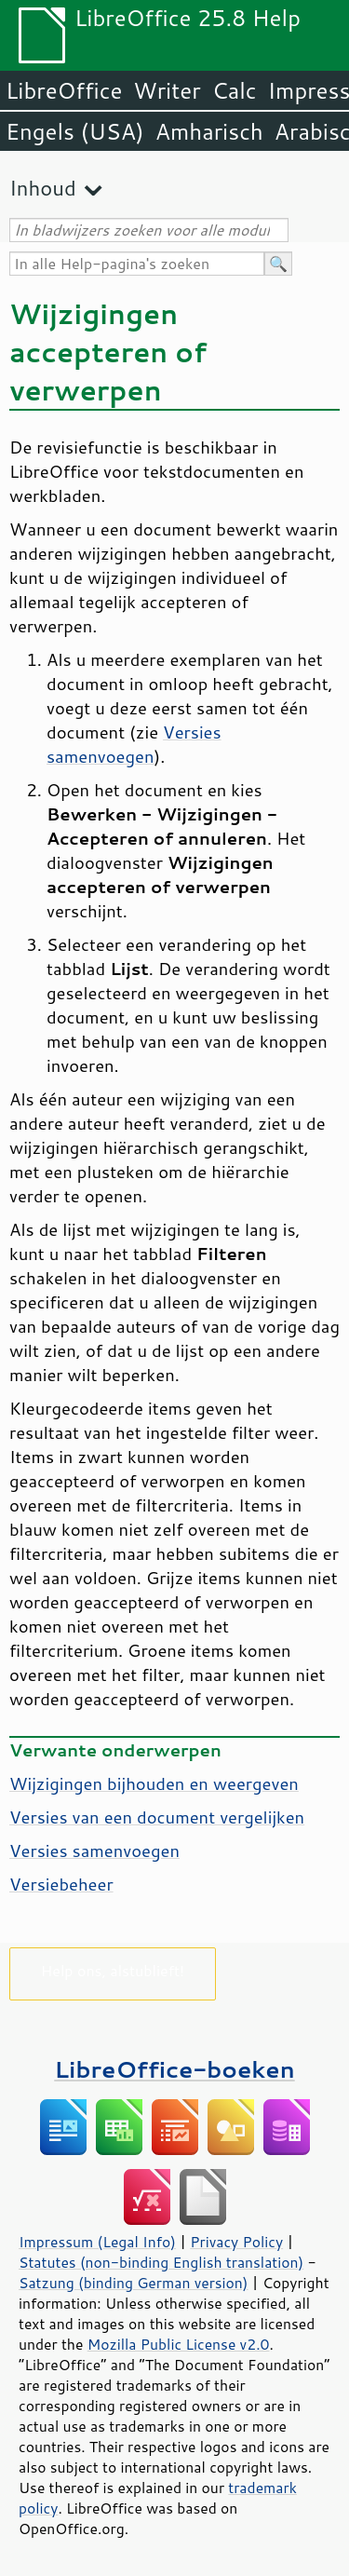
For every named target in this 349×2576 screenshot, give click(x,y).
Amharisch (209, 131)
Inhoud (42, 187)
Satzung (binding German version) (133, 2282)
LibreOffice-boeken (174, 2069)
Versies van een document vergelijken (156, 1817)
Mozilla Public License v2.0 (178, 2344)
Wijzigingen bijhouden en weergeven (154, 1783)
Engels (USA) (75, 131)
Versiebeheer (61, 1884)
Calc (234, 90)
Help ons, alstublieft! (112, 1970)
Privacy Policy (236, 2241)
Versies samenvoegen (134, 744)
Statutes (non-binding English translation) (161, 2262)
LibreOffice (64, 90)
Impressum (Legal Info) (97, 2241)
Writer (166, 90)
